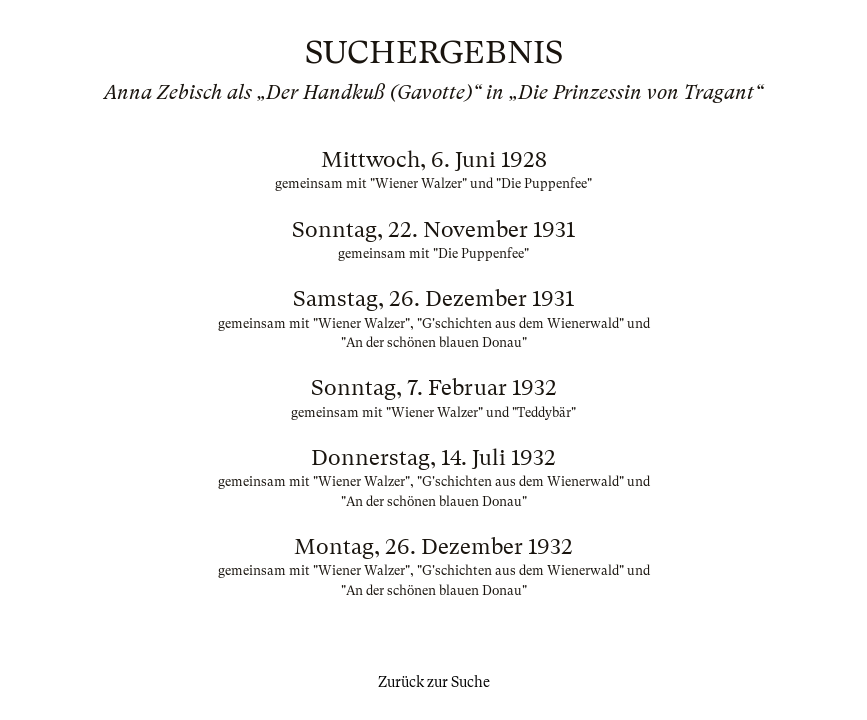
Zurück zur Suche (434, 682)
